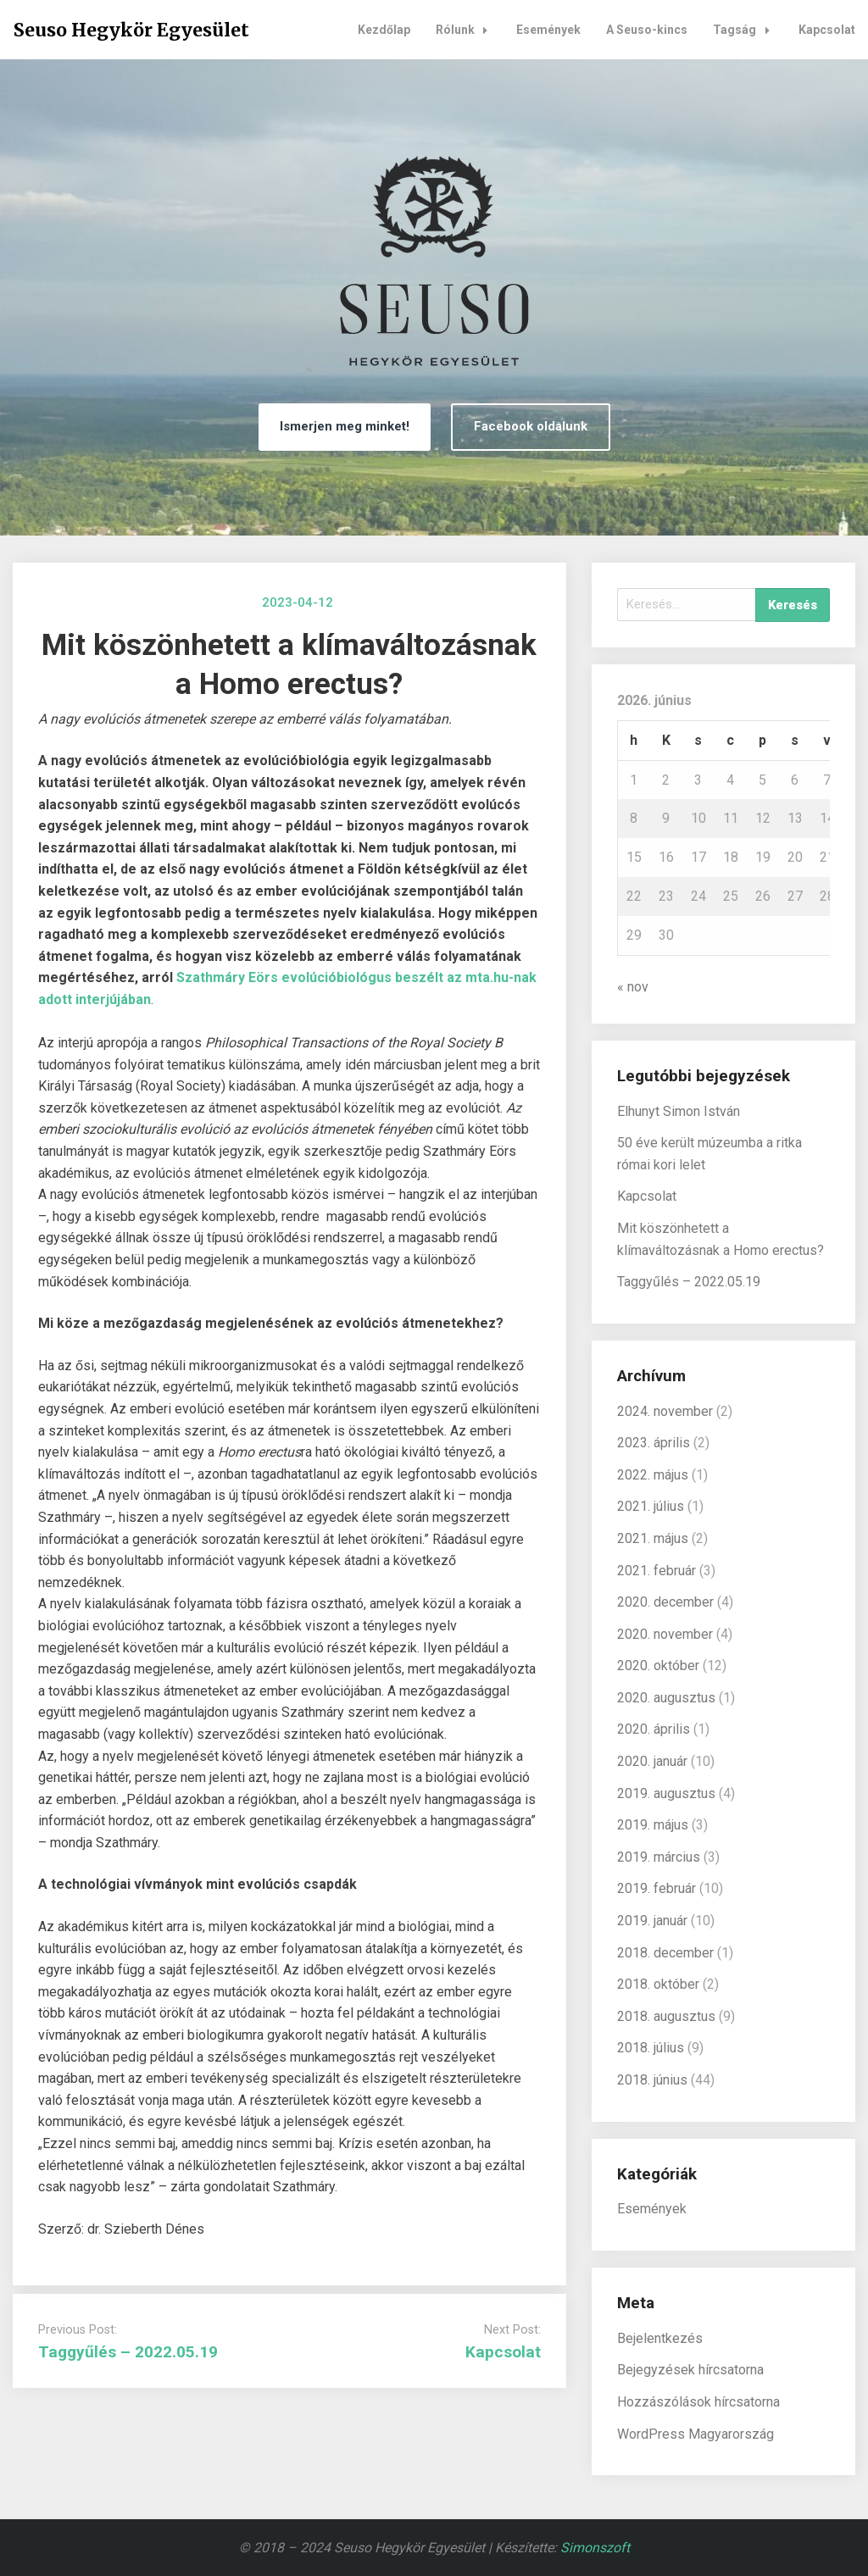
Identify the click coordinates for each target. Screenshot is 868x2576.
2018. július (650, 2048)
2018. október (658, 1984)
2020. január (652, 1761)
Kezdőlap (384, 29)
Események (548, 29)
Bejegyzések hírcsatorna (690, 2370)
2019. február (656, 1888)
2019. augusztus (666, 1793)
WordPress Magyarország (695, 2434)
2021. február (656, 1571)
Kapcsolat (826, 29)
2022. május (652, 1475)
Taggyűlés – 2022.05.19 (128, 2352)
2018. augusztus (666, 2016)
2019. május (652, 1825)
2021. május (652, 1538)
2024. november (665, 1411)
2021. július (650, 1506)
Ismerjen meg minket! (344, 426)
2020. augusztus (666, 1698)
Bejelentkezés (660, 2338)
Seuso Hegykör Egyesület (131, 30)
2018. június (652, 2080)
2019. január (652, 1921)
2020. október (658, 1665)
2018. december (665, 1953)
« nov (632, 987)
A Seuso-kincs (646, 29)
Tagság (746, 30)
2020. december (665, 1602)
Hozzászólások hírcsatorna (698, 2402)
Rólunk (467, 30)
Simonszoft (595, 2548)
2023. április (653, 1443)
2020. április (653, 1729)
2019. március (658, 1857)
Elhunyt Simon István (678, 1111)
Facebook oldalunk (530, 426)
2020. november (665, 1634)
